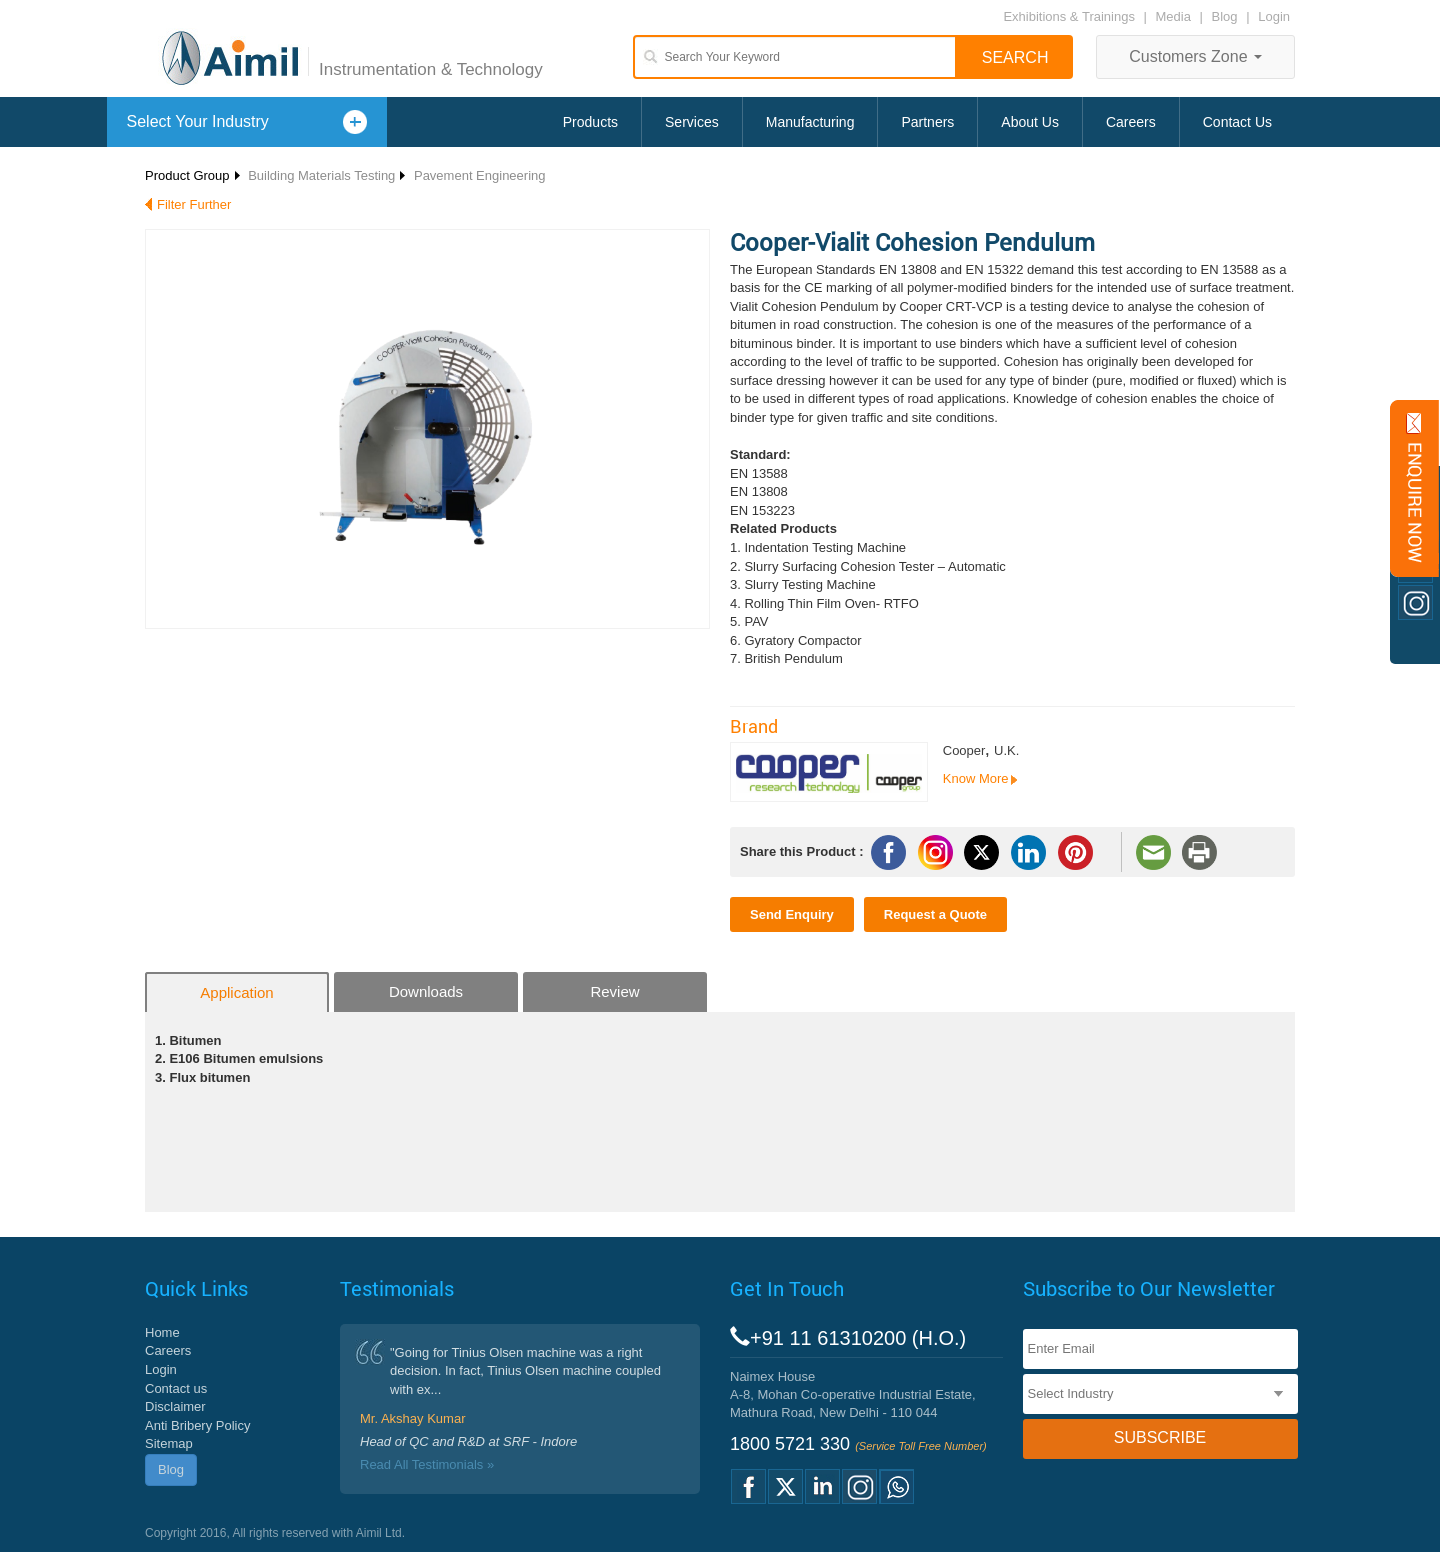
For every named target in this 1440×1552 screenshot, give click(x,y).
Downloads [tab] (426, 991)
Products (590, 122)
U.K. (1006, 750)
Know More (976, 778)
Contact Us (1237, 122)
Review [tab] (614, 991)
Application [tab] (236, 992)
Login (1274, 16)
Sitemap (169, 1443)
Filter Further (194, 204)
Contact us (176, 1388)
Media (1175, 16)
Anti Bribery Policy (197, 1425)
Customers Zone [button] (1195, 56)
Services (692, 122)
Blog (1225, 16)
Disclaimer (175, 1406)
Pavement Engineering (480, 175)
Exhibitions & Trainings (1069, 16)
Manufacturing (810, 122)
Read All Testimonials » (427, 1464)
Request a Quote (935, 914)
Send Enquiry (792, 914)
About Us (1030, 122)
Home (162, 1332)
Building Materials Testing (321, 175)
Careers (1131, 122)
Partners (927, 122)
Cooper (964, 750)
